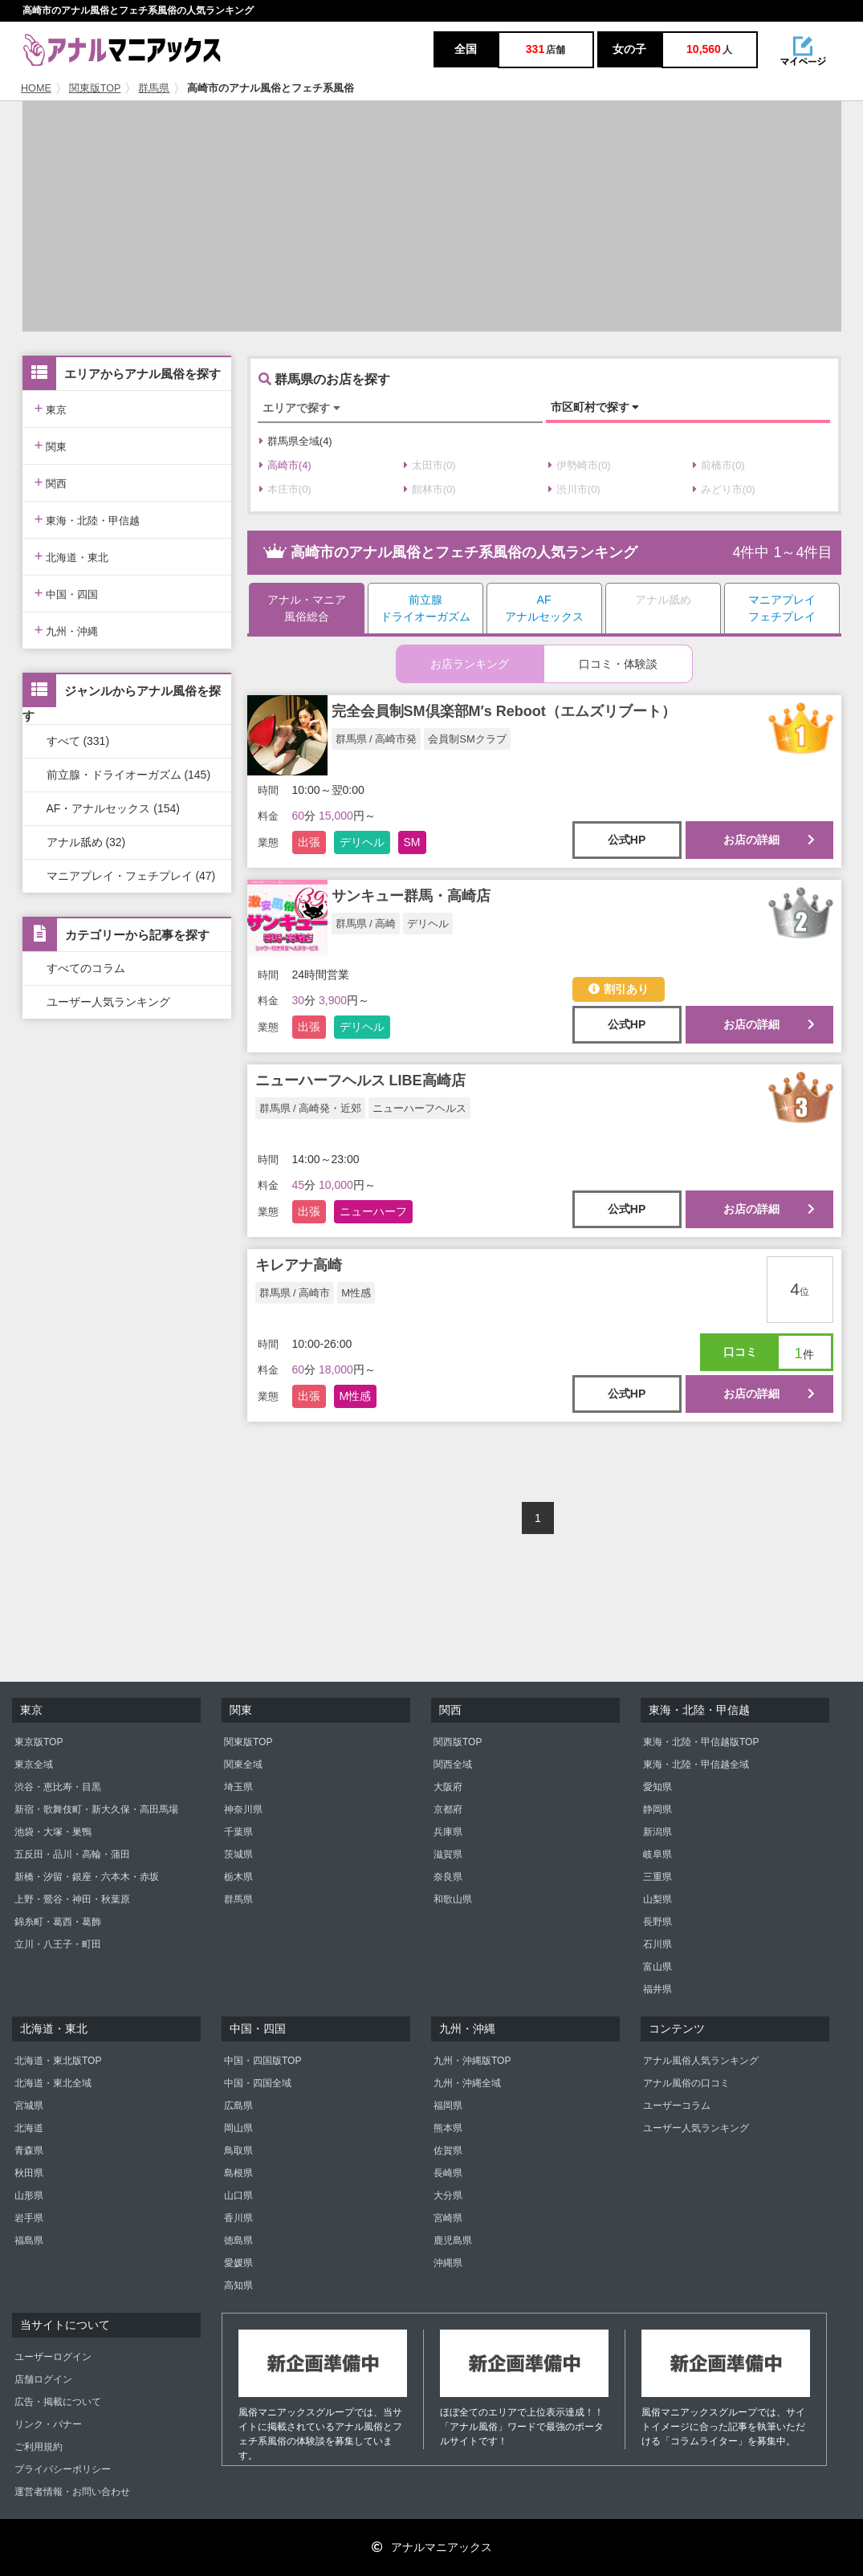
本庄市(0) (285, 489)
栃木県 (238, 1876)
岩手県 (28, 2218)
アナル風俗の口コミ (686, 2083)
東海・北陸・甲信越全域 (696, 1764)
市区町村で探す (595, 407)
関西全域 (453, 1764)
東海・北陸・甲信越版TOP (701, 1742)
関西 (51, 482)
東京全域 (33, 1764)
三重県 (657, 1876)
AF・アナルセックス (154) (113, 808)
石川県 (657, 1944)
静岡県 (657, 1809)
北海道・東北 (72, 555)
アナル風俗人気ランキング (701, 2060)
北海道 (28, 2128)
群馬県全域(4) (295, 441)
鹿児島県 (453, 2240)
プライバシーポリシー (62, 2469)
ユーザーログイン (53, 2356)
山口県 (238, 2195)
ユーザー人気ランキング (108, 1001)
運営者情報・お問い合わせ (72, 2491)
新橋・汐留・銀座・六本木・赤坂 (86, 1876)
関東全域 (243, 1764)
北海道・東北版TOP (57, 2060)
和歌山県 (453, 1899)
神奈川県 (243, 1809)
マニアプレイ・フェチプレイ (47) (131, 875)
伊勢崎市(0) (579, 465)
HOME (36, 88)
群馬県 (153, 88)
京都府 (448, 1809)
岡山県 (238, 2128)
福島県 (28, 2240)
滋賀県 (448, 1854)
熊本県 (448, 2128)
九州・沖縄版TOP (472, 2060)
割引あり (618, 989)
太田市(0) (430, 465)
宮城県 (28, 2105)
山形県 (28, 2195)
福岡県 (448, 2105)
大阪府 (448, 1787)
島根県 (238, 2173)
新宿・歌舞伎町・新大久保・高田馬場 (96, 1809)
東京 (51, 408)
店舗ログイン (43, 2379)
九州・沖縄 (67, 629)
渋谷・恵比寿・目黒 (57, 1787)
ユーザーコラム (676, 2105)
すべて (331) (78, 741)
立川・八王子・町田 (57, 1944)
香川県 (238, 2218)
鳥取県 (238, 2150)
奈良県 (448, 1876)
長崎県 (448, 2173)
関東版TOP (95, 88)
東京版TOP (38, 1742)
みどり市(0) (724, 489)
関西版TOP (458, 1742)
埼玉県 (238, 1787)
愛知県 (657, 1787)
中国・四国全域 (257, 2083)
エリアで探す (301, 407)
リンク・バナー (48, 2424)
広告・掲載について (57, 2401)
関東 (51, 445)
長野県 (657, 1921)
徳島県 (238, 2240)
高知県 (238, 2285)
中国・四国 (67, 592)
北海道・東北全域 (53, 2083)
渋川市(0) (574, 489)
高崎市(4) (285, 465)
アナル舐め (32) (86, 842)
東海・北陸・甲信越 (87, 519)
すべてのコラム (86, 968)
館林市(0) (430, 489)
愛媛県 (238, 2263)
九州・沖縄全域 (467, 2083)
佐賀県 (448, 2150)
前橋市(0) (719, 465)
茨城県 (238, 1854)
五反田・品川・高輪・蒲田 (72, 1854)
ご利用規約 (38, 2446)
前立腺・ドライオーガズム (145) (129, 774)
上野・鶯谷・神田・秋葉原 (72, 1899)
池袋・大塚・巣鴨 (53, 1831)
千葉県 (238, 1831)
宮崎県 (448, 2218)
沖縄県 (448, 2263)
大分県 (448, 2195)
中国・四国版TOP (262, 2060)
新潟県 (657, 1831)
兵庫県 (448, 1831)
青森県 (28, 2150)
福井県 (657, 1989)
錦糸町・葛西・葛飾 (57, 1921)
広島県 (238, 2105)
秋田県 (28, 2173)
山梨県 (657, 1899)
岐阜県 (657, 1854)
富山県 (657, 1966)
